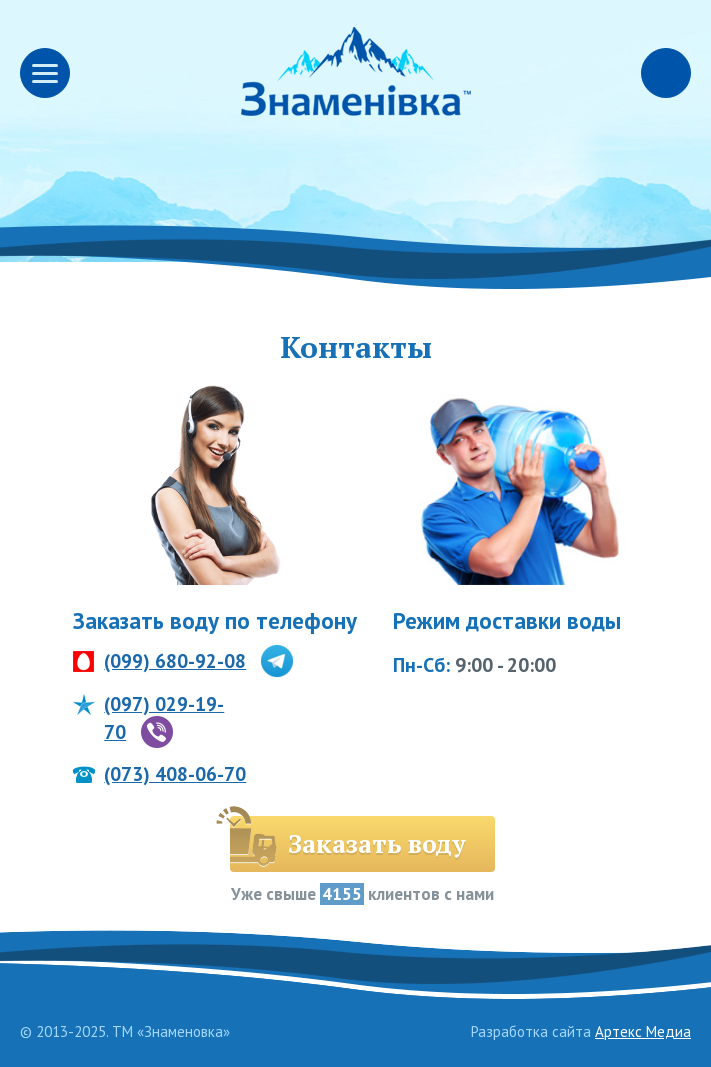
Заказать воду (377, 843)
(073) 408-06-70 (175, 774)
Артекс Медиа (643, 1031)
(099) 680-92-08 (175, 661)
